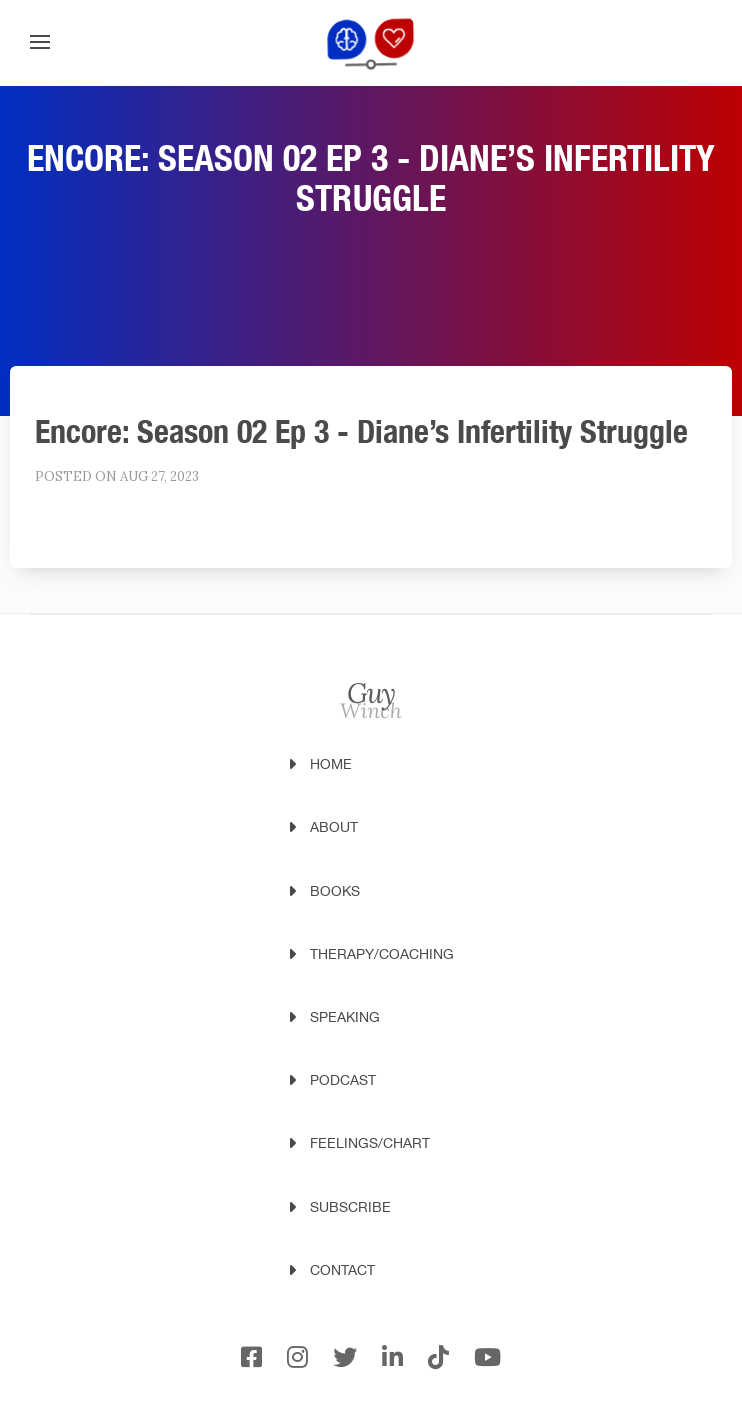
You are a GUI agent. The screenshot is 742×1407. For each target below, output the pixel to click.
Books (335, 891)
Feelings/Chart (370, 1143)
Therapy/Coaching (382, 954)
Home (331, 764)
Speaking (345, 1017)
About (334, 827)
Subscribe (350, 1207)
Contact (342, 1270)
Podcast (343, 1080)
